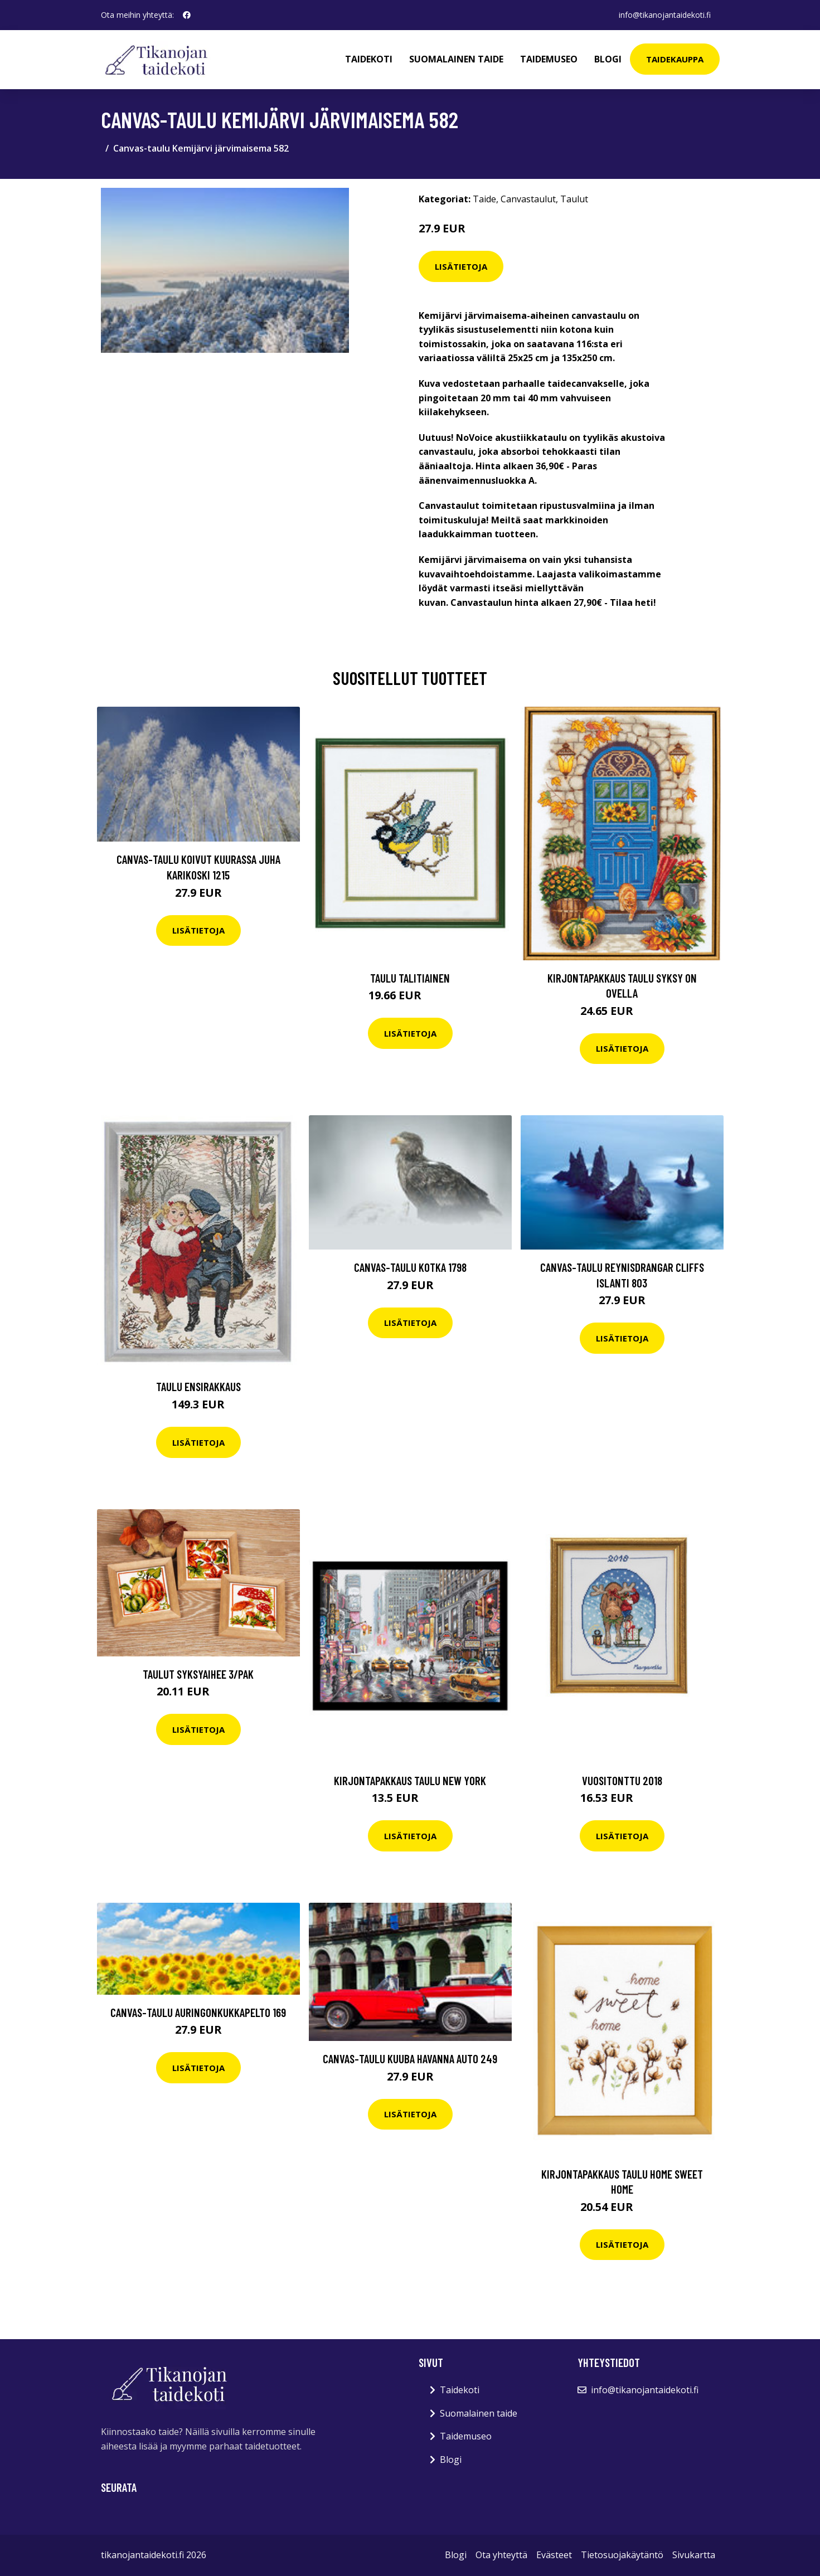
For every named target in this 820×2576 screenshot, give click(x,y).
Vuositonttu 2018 (622, 1780)
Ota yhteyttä (501, 2555)
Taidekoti (368, 59)
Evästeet (554, 2555)
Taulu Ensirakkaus (198, 1386)
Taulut (574, 199)
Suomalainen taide (456, 59)
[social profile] (186, 15)
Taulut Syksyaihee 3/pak (198, 1674)
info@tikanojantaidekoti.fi (665, 14)
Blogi (608, 59)
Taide (484, 199)
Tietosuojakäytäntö (622, 2555)
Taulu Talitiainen (410, 978)
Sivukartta (693, 2555)
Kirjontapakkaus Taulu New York (410, 1780)
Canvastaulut (528, 199)
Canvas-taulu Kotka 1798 (410, 1267)
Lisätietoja (461, 266)
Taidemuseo (549, 59)
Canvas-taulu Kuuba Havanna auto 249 (410, 2058)
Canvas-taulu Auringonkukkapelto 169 (198, 2012)
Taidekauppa (674, 59)
